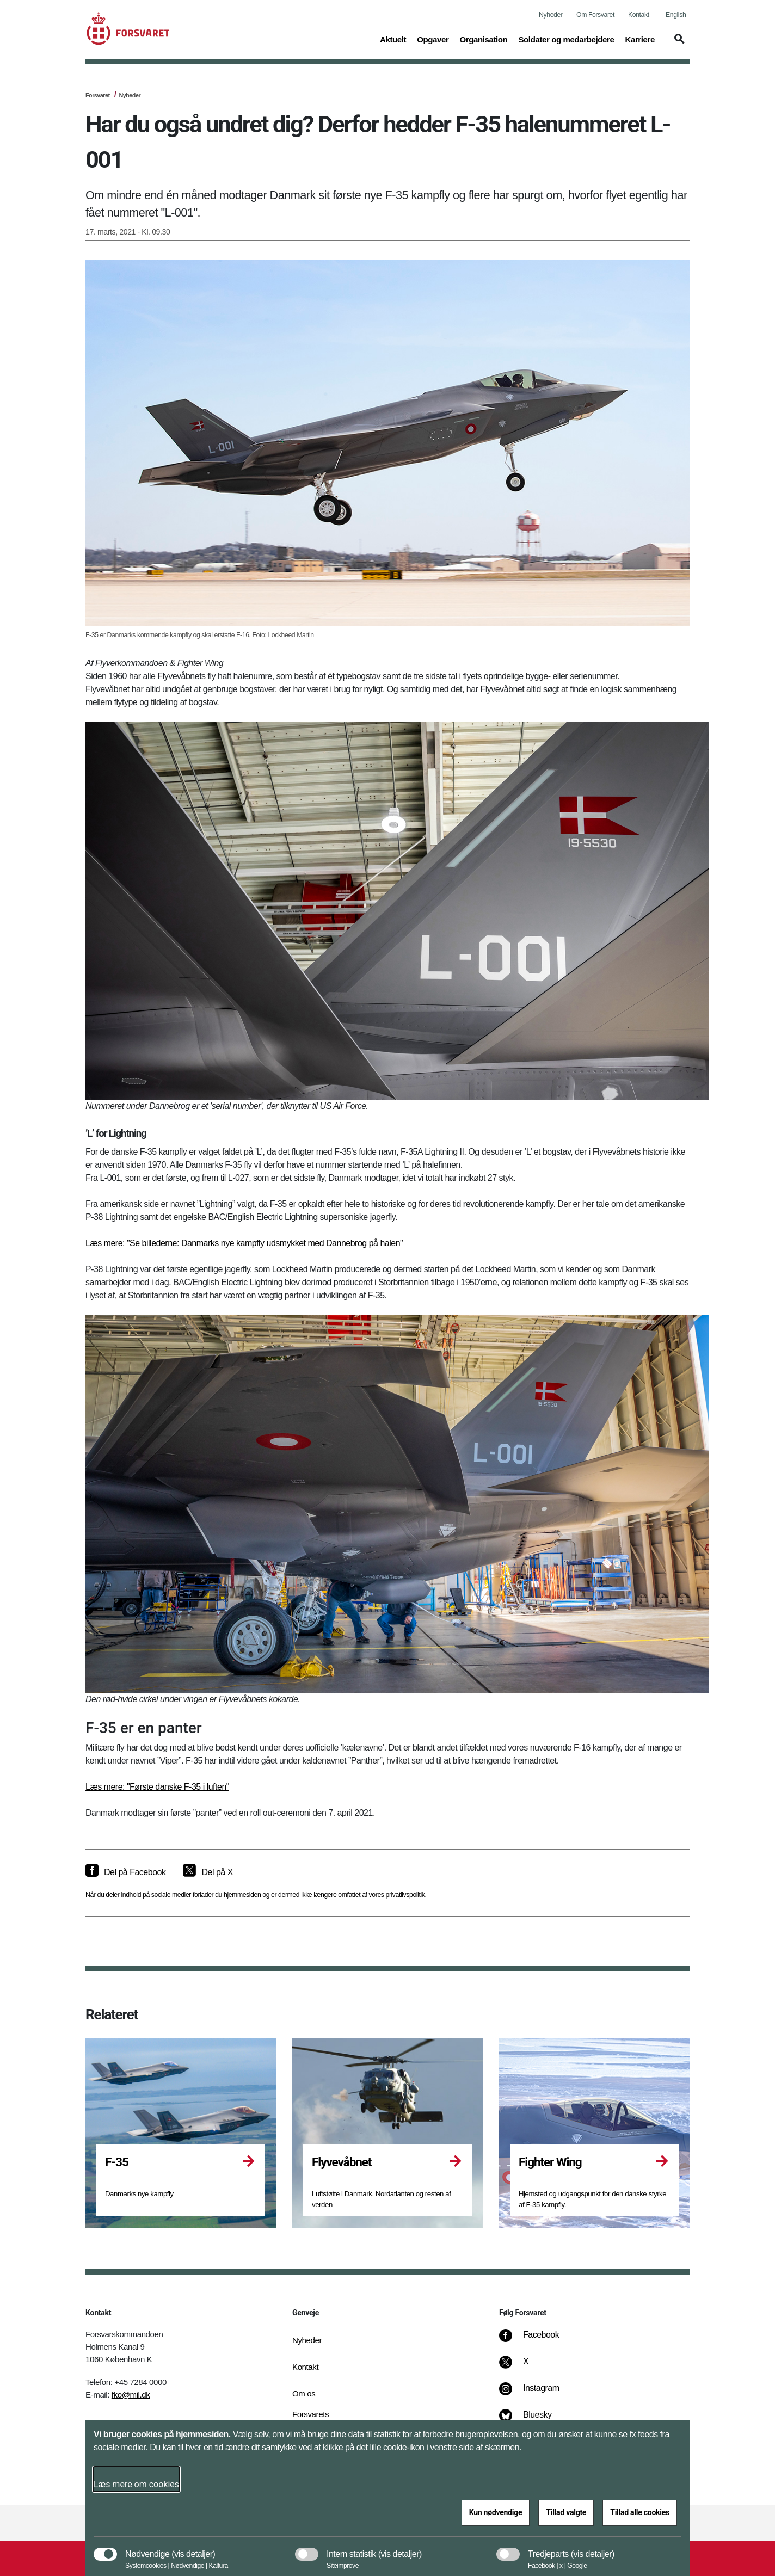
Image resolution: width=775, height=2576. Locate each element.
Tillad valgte (566, 2512)
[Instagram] (536, 2394)
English (676, 15)
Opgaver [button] (432, 38)
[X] (526, 2367)
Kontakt (638, 15)
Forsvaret (97, 95)
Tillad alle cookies (639, 2512)
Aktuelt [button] (393, 38)
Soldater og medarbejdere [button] (566, 38)
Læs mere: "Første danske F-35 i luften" (157, 1786)
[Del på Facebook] (125, 1872)
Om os (303, 2393)
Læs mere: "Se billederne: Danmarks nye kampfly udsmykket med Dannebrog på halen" (244, 1243)
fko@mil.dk (131, 2394)
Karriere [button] (640, 38)
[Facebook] (536, 2340)
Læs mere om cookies (136, 2484)
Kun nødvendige (495, 2512)
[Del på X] (207, 1872)
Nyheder (550, 15)
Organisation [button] (483, 38)
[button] (678, 44)
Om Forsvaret (595, 15)
